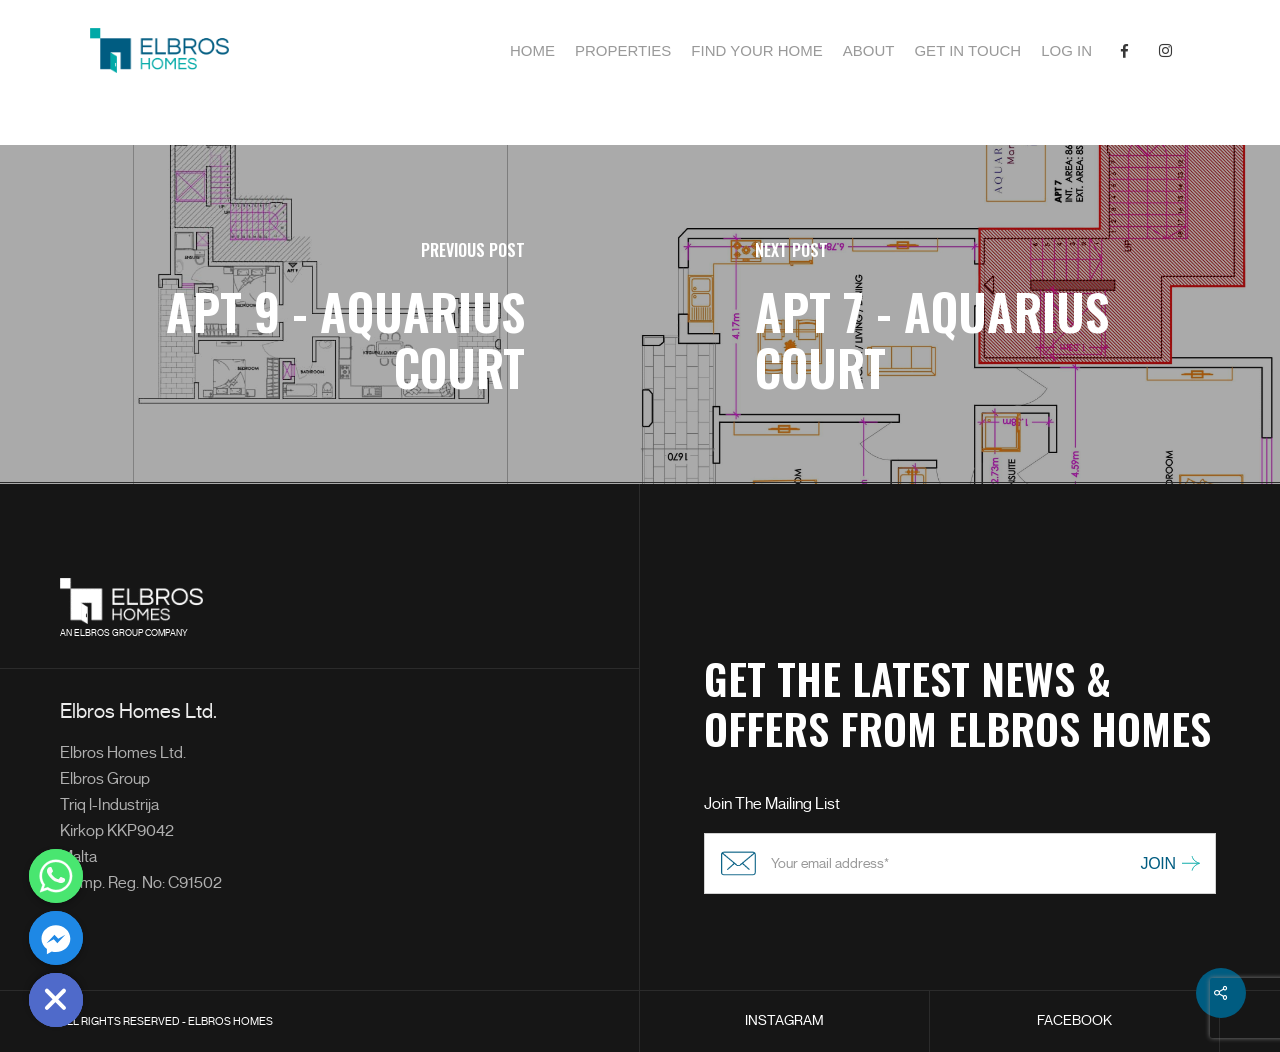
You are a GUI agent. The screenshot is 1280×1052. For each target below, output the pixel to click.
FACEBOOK (1074, 1020)
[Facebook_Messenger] (56, 938)
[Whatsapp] (56, 876)
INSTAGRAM (784, 1020)
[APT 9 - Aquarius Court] (320, 314)
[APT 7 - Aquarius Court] (960, 314)
